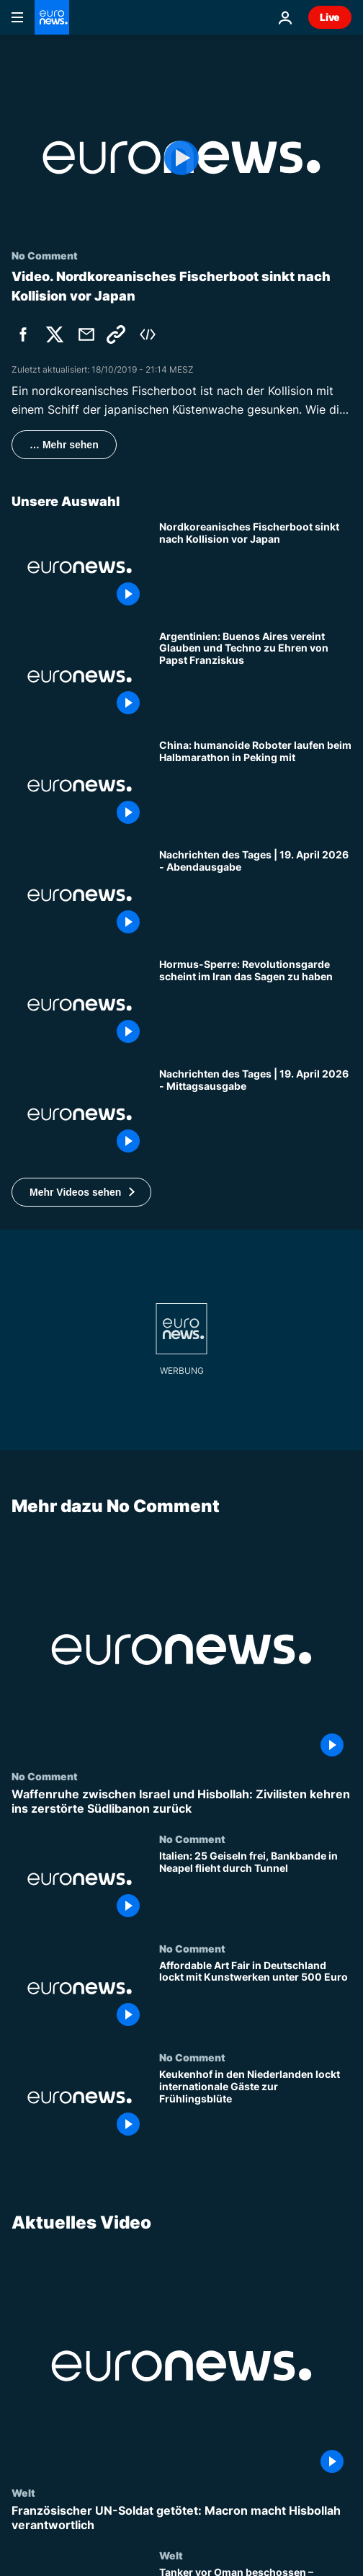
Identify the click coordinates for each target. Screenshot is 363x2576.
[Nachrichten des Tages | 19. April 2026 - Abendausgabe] (255, 895)
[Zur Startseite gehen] (52, 17)
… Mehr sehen (64, 444)
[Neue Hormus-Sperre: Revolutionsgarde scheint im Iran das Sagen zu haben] (255, 1005)
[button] (81, 1192)
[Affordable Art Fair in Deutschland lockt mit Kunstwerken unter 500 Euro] (255, 1996)
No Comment (45, 1776)
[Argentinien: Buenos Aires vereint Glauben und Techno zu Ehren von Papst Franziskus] (255, 677)
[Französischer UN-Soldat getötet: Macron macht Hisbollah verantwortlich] (181, 2517)
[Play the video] (181, 157)
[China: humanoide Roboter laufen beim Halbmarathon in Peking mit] (255, 786)
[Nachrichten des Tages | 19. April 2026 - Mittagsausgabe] (255, 1114)
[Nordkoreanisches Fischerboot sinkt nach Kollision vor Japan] (255, 567)
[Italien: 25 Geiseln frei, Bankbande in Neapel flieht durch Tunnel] (255, 1887)
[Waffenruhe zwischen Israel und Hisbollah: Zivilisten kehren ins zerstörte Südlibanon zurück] (181, 1801)
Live (330, 17)
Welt (23, 2492)
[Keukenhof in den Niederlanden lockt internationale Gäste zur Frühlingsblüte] (255, 2106)
